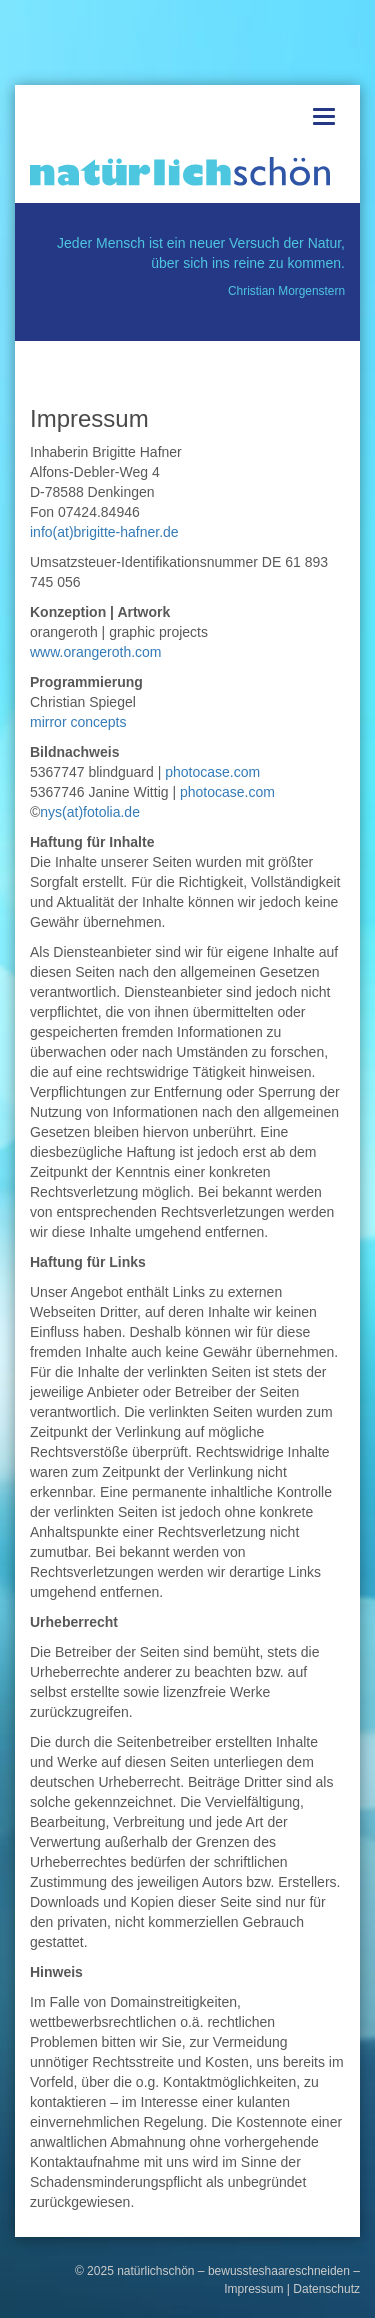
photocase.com (212, 772)
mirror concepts (78, 722)
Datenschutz (326, 2289)
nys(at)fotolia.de (90, 812)
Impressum (253, 2289)
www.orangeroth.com (96, 652)
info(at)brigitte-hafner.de (104, 532)
